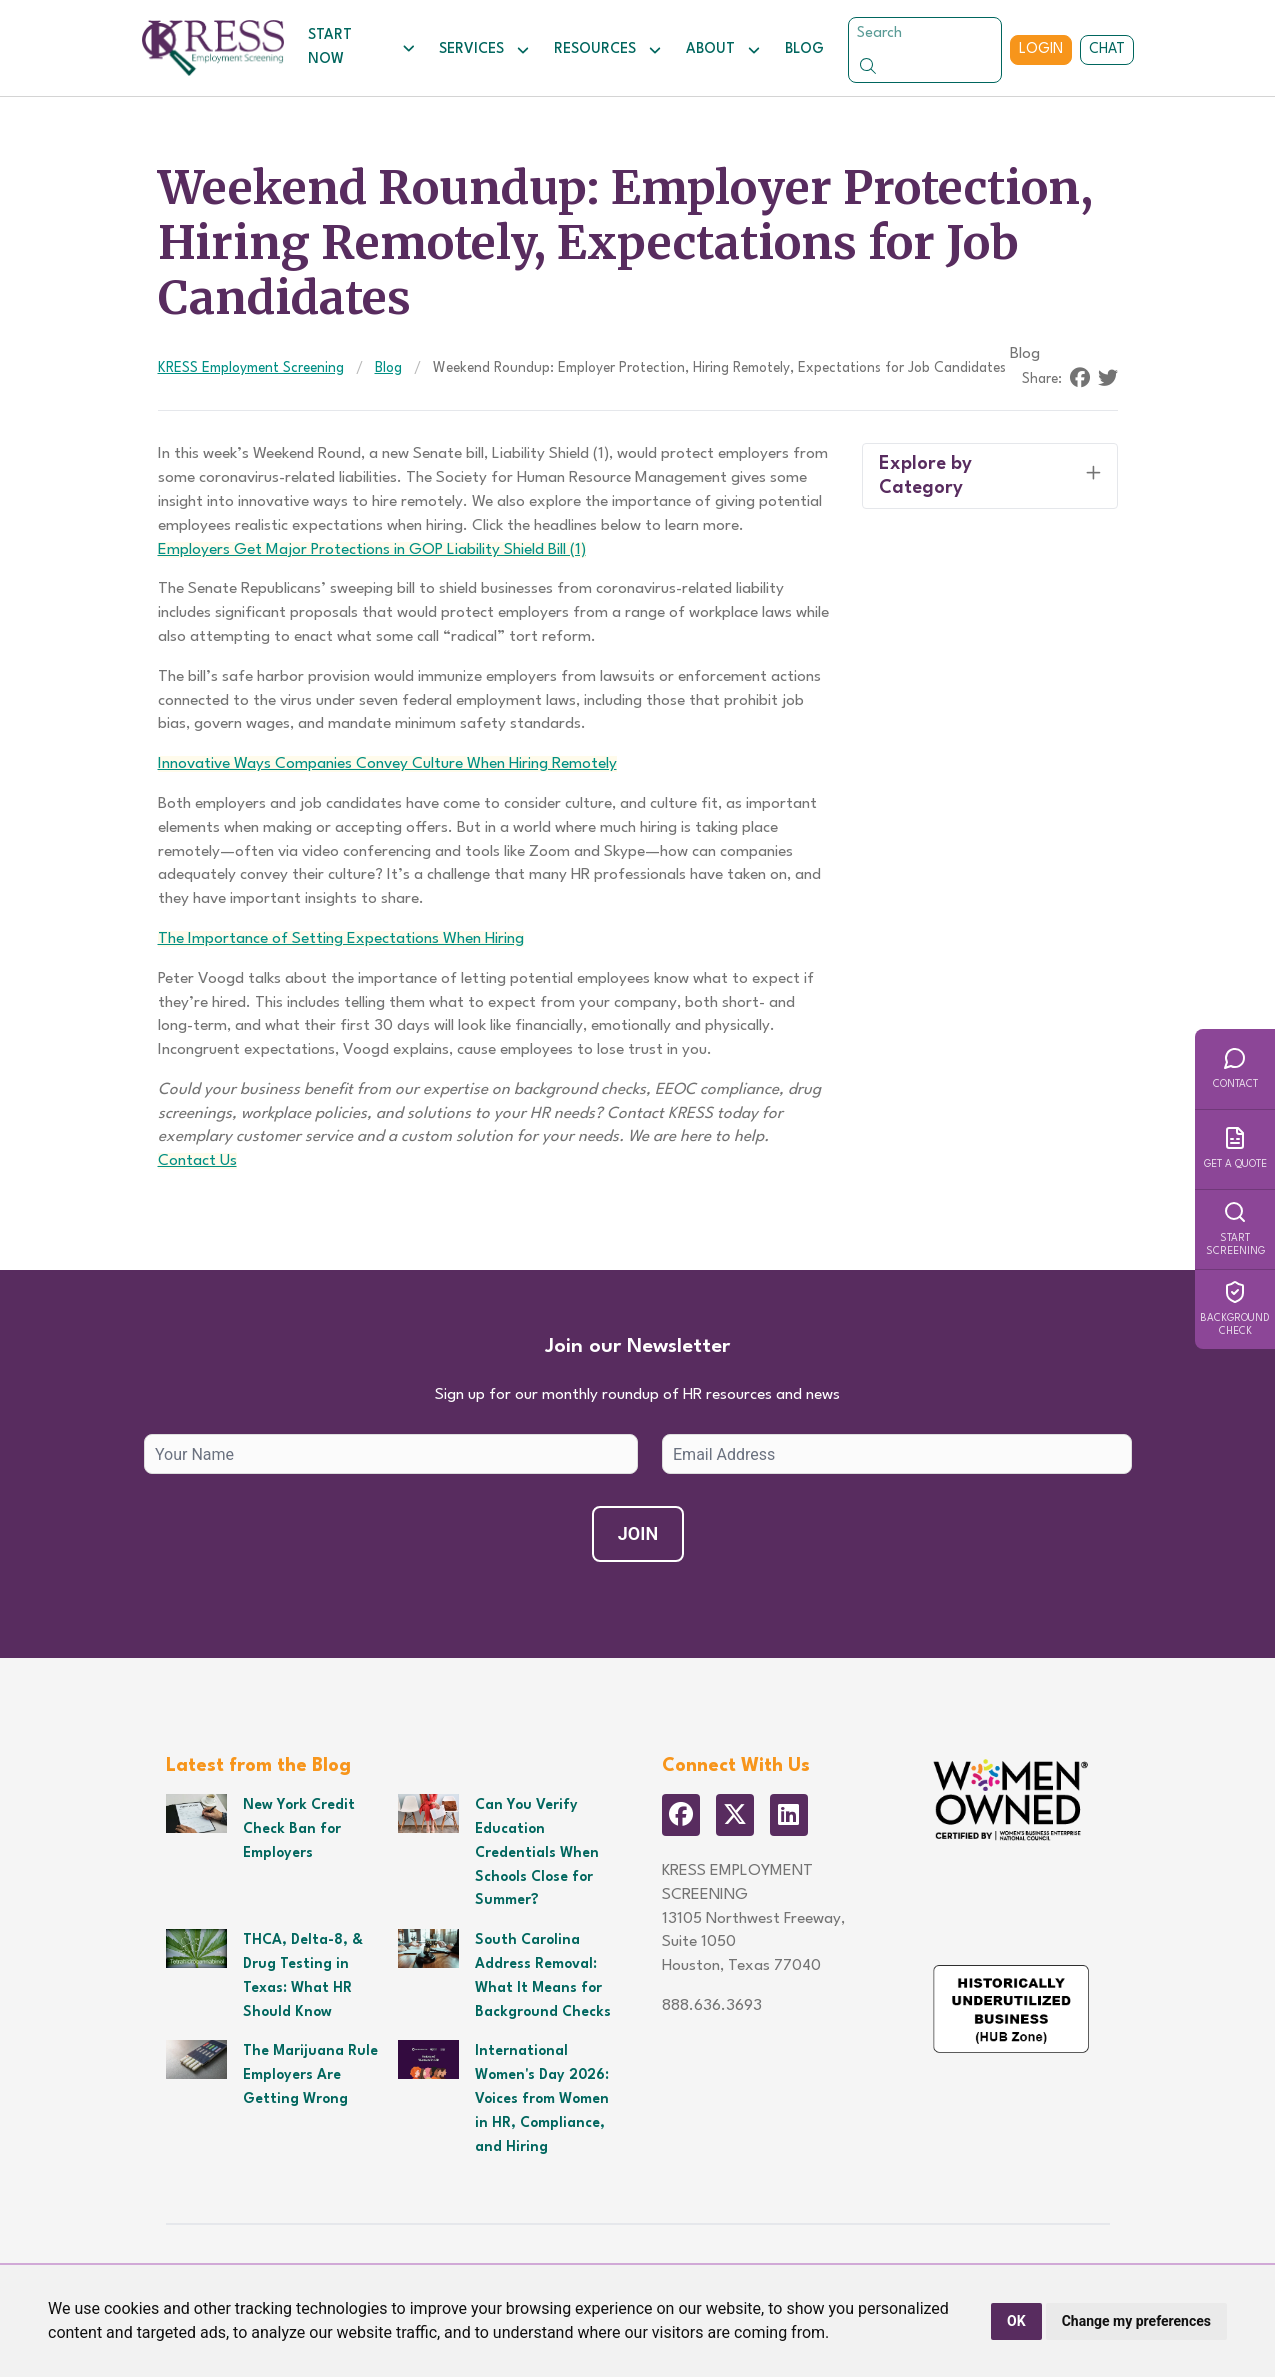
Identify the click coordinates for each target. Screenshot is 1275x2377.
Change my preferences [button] (1136, 2321)
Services (484, 50)
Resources (608, 50)
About (723, 50)
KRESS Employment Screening (251, 368)
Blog (804, 49)
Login (1041, 49)
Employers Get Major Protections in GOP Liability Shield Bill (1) (372, 550)
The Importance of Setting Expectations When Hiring (341, 939)
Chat (1107, 49)
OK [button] (1016, 2321)
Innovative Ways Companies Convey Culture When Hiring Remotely (387, 764)
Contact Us (197, 1161)
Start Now (361, 47)
